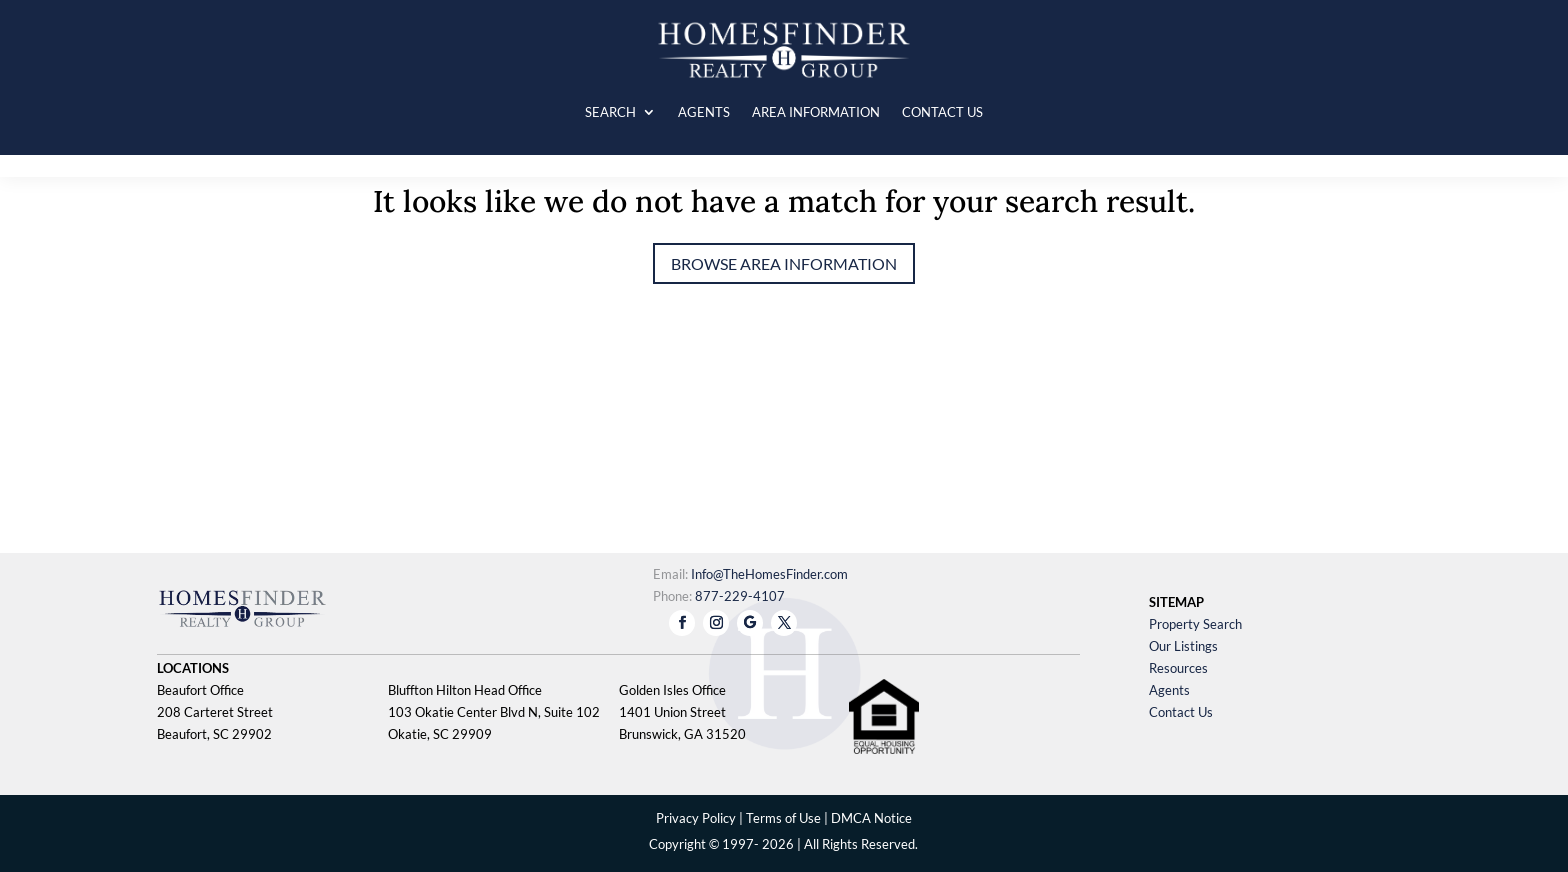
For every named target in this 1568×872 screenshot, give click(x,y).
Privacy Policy (696, 818)
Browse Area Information (784, 263)
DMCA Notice (871, 818)
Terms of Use (783, 818)
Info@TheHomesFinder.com (769, 574)
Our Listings (1183, 646)
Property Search (1195, 624)
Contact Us (1181, 712)
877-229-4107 (740, 596)
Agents (1169, 690)
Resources (1178, 668)
